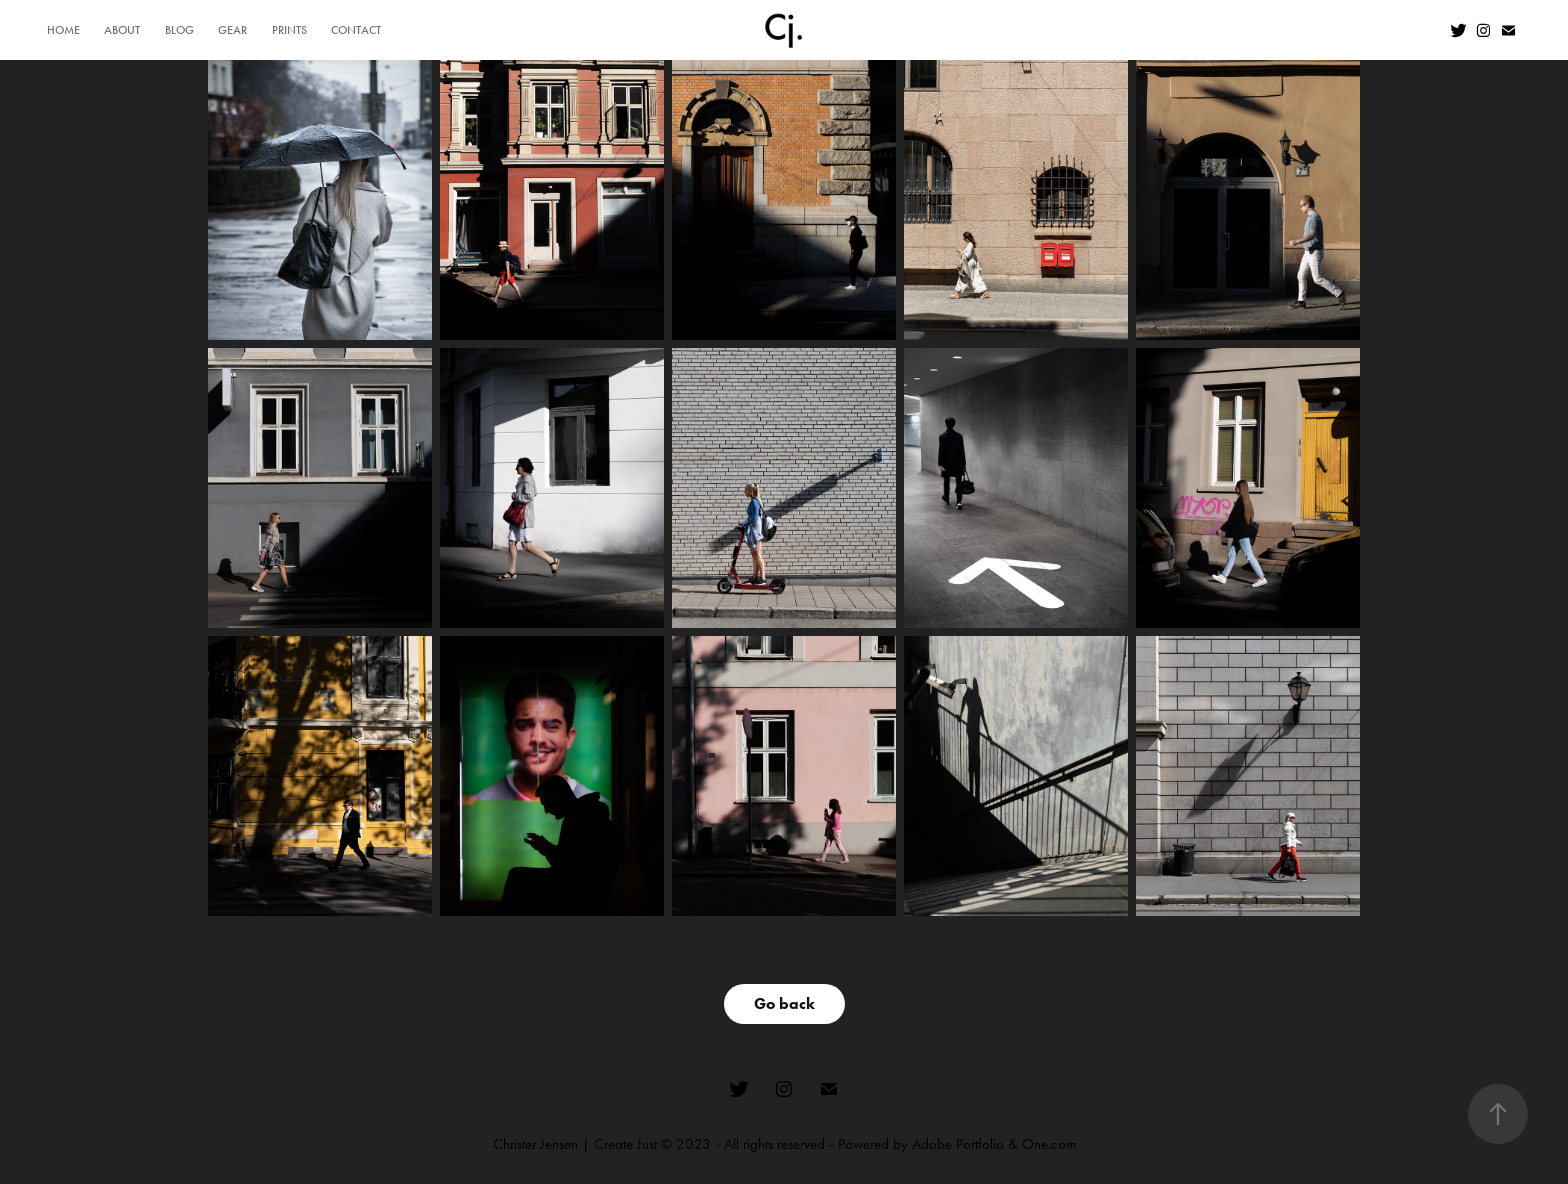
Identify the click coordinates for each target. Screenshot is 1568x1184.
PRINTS (289, 30)
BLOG (179, 30)
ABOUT (122, 30)
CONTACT (356, 30)
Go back (784, 1003)
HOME (63, 30)
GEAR (232, 30)
